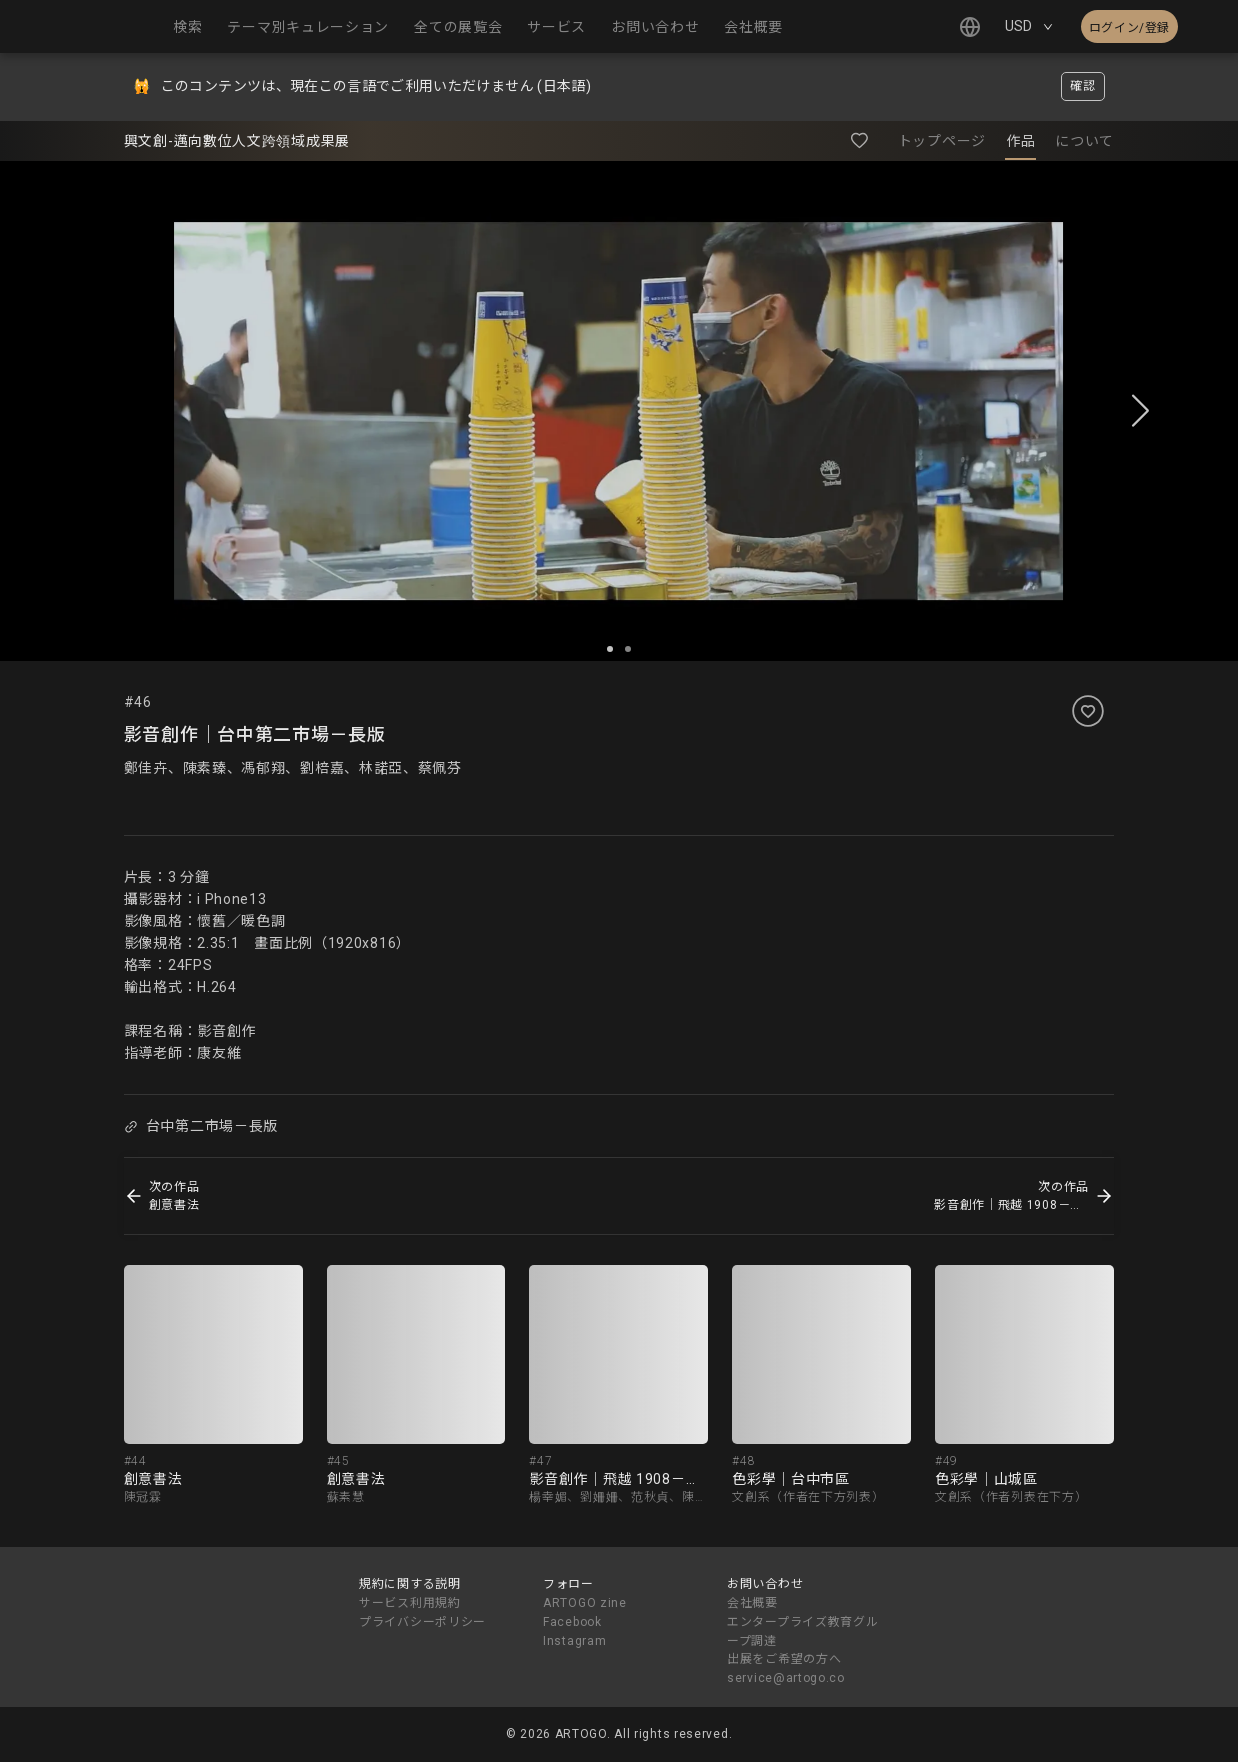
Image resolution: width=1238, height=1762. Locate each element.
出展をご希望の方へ (784, 1659)
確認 (1082, 86)
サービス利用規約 (410, 1603)
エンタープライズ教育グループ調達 (802, 1631)
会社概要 (752, 1603)
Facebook (572, 1622)
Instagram (574, 1641)
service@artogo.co (786, 1678)
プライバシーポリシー (422, 1622)
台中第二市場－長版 (201, 1126)
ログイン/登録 (1129, 28)
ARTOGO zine (585, 1603)
